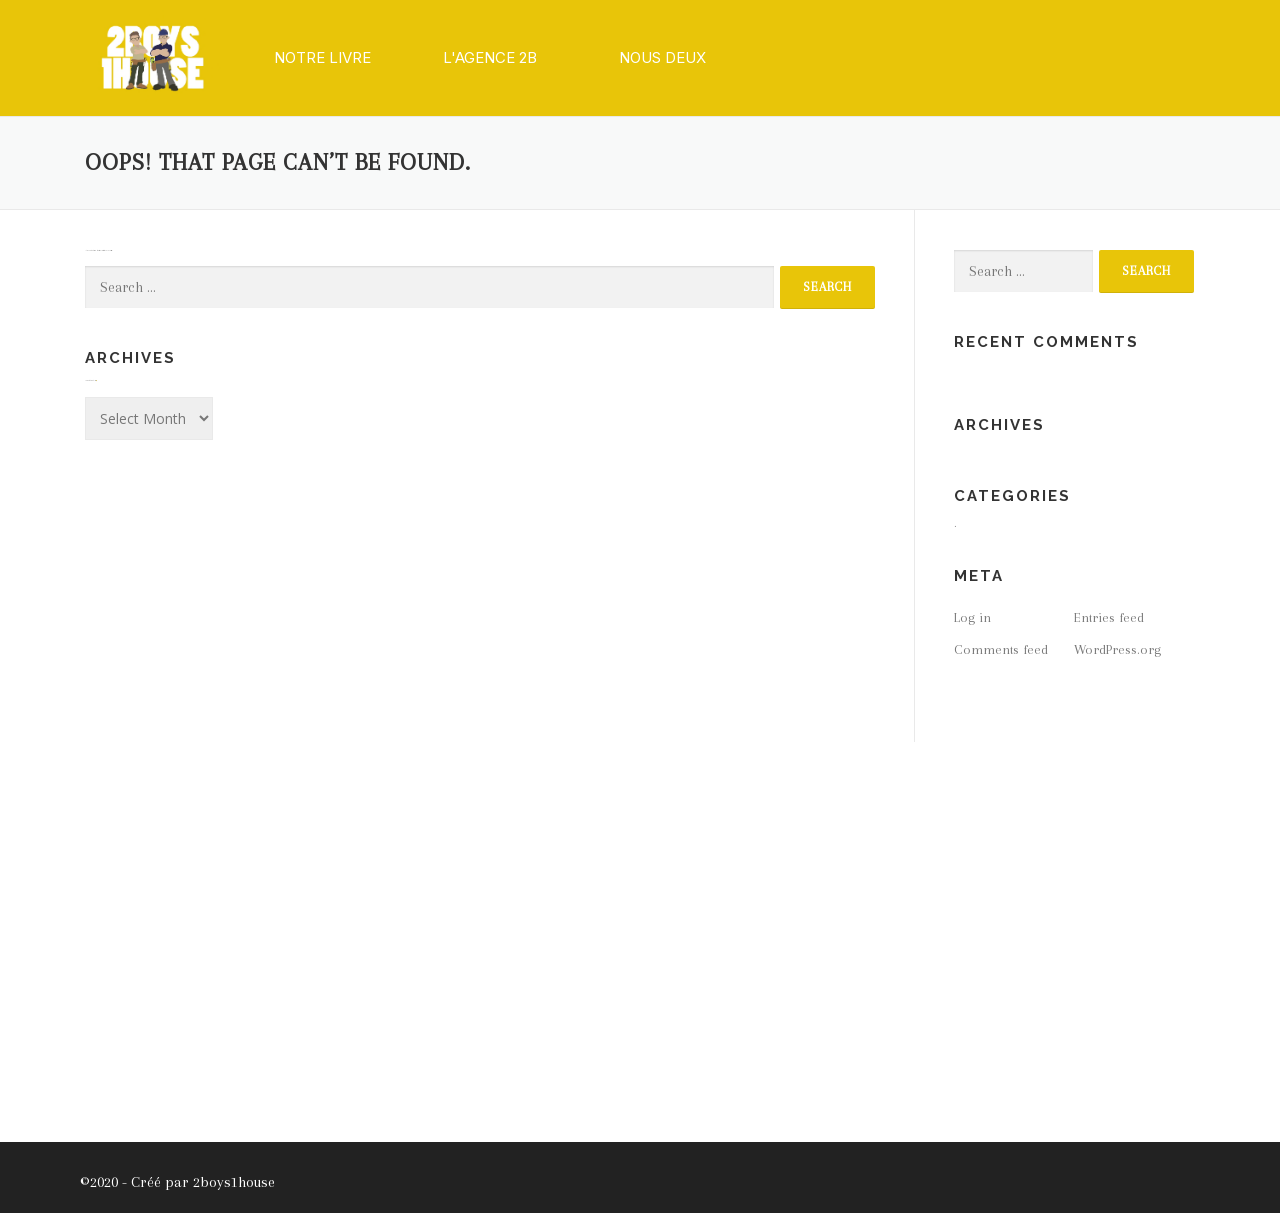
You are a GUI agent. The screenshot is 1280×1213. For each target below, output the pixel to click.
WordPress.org (1117, 649)
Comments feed (1001, 649)
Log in (972, 617)
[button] (322, 58)
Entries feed (1109, 617)
